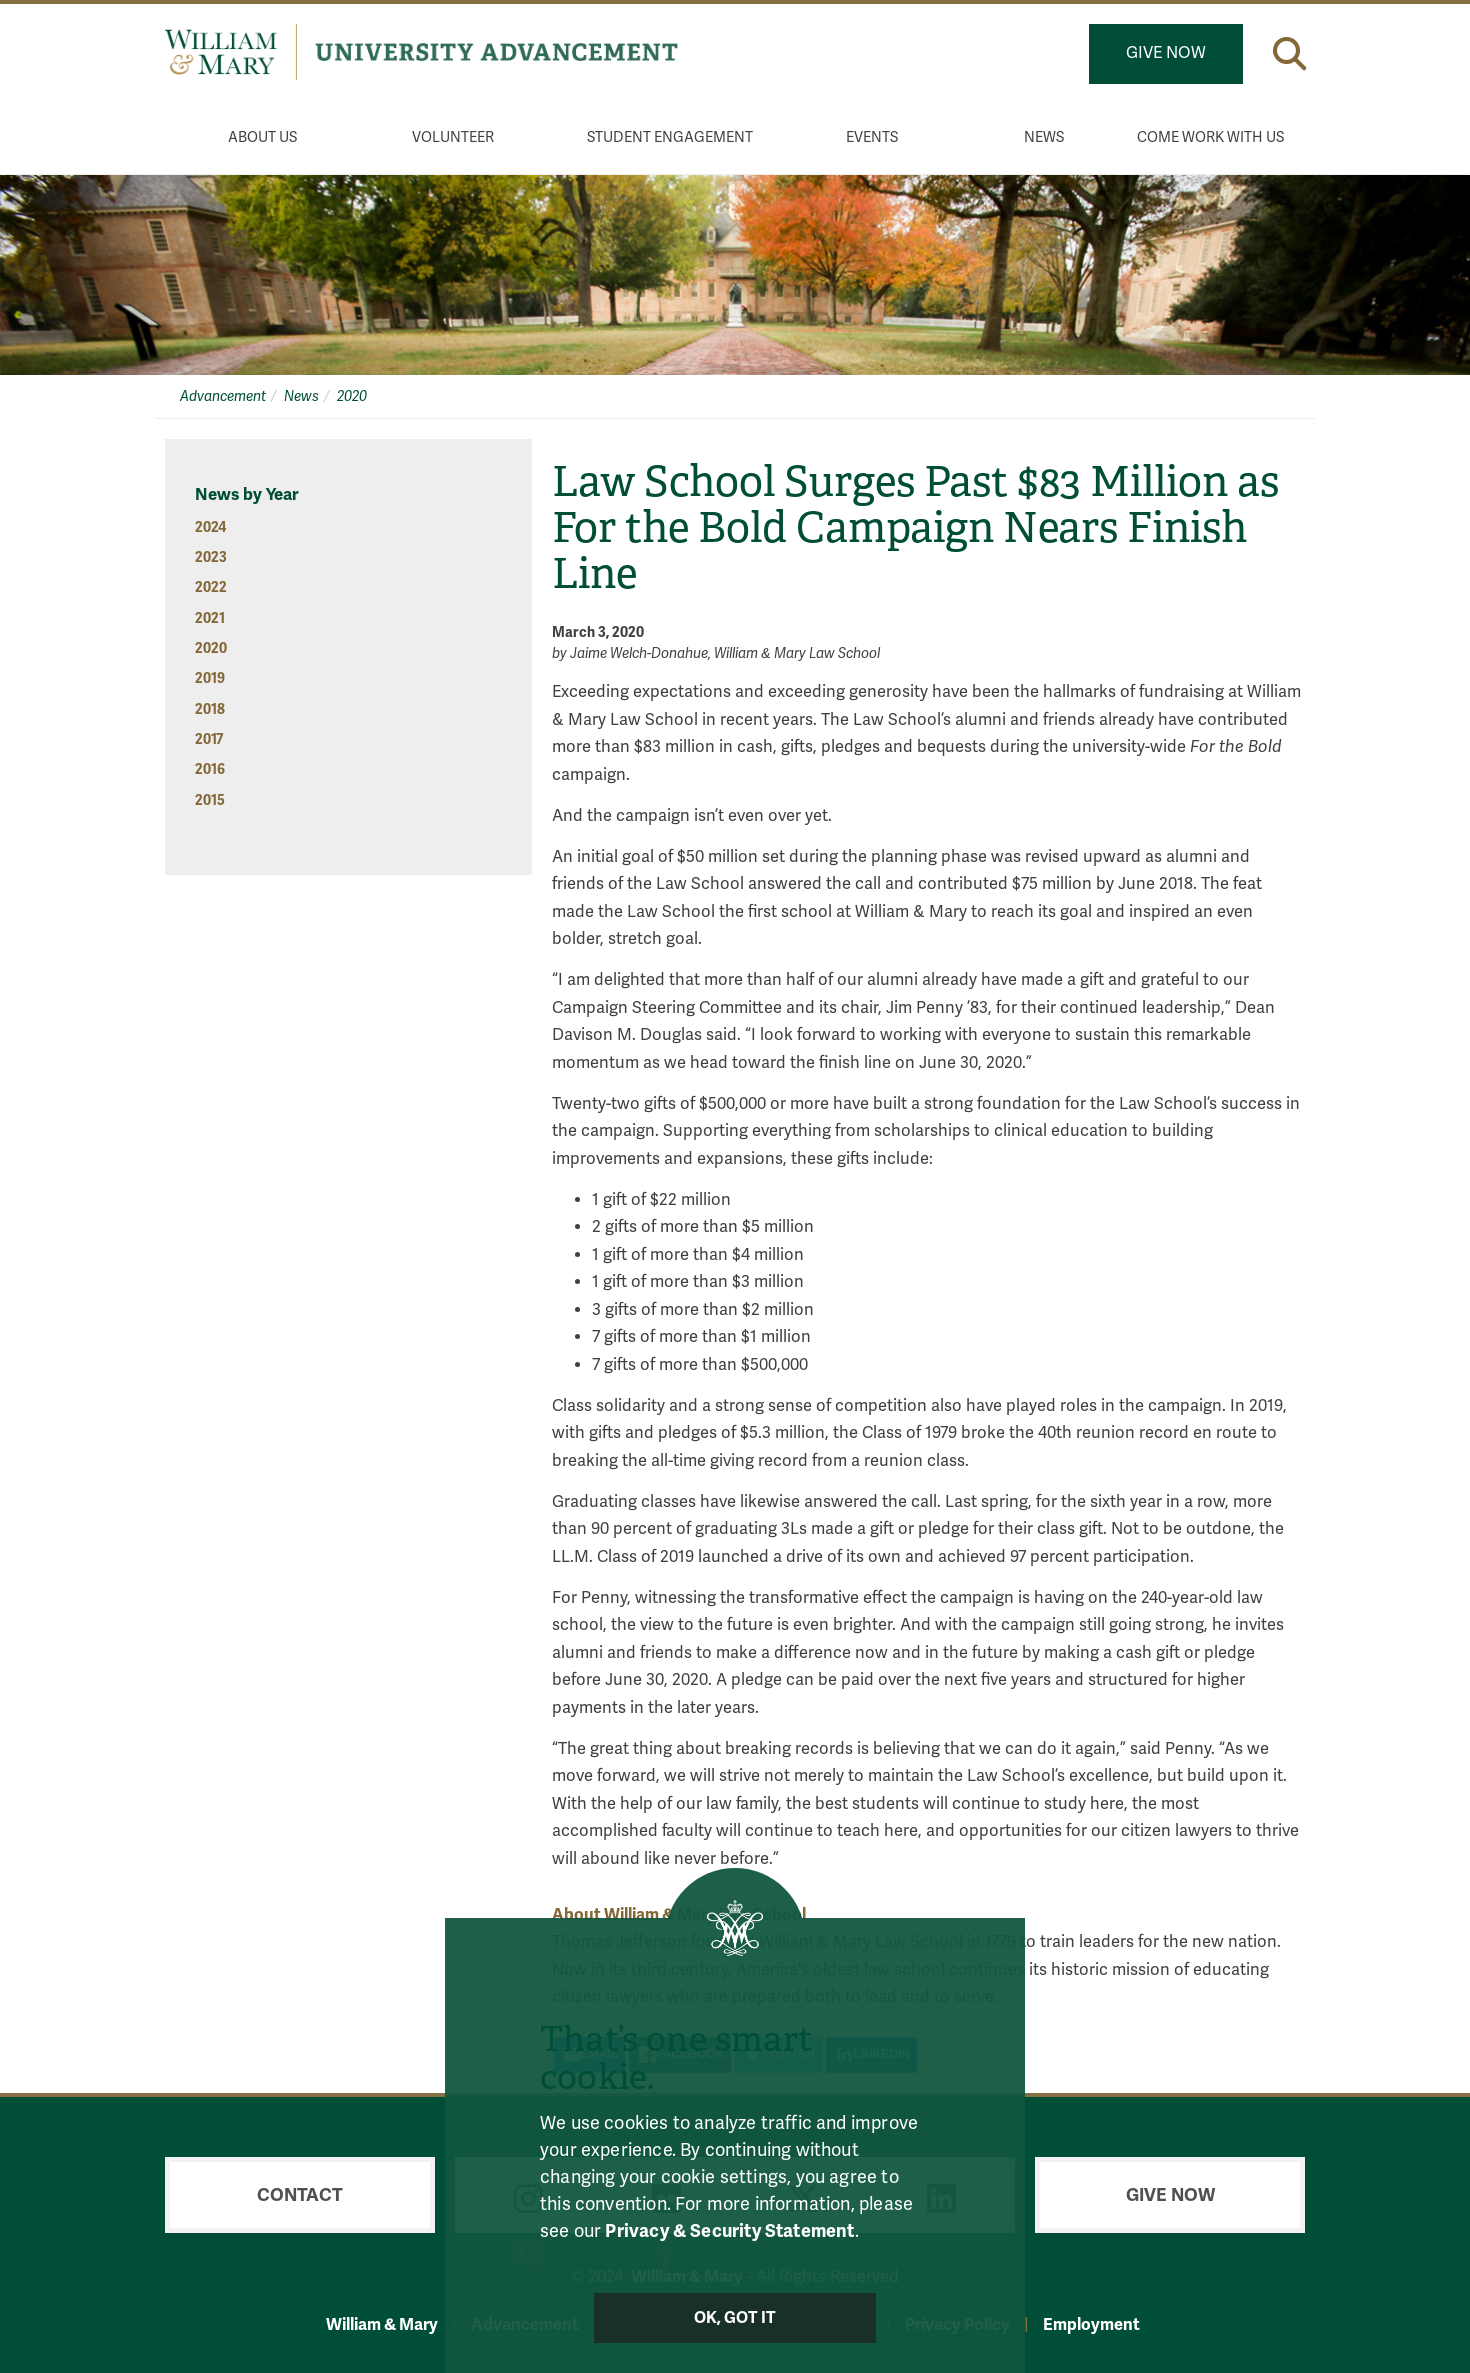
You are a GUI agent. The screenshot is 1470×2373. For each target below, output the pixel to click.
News (1044, 137)
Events (872, 137)
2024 (210, 527)
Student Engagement (670, 137)
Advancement (223, 396)
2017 (209, 739)
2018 (210, 709)
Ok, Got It (735, 2318)
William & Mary (382, 2324)
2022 (211, 587)
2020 (352, 396)
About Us (262, 137)
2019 (210, 678)
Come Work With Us (1210, 137)
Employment (1091, 2324)
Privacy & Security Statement (729, 2231)
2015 (210, 800)
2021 (210, 618)
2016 (210, 769)
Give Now (1166, 53)
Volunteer (453, 137)
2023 (211, 557)
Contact (300, 2195)
